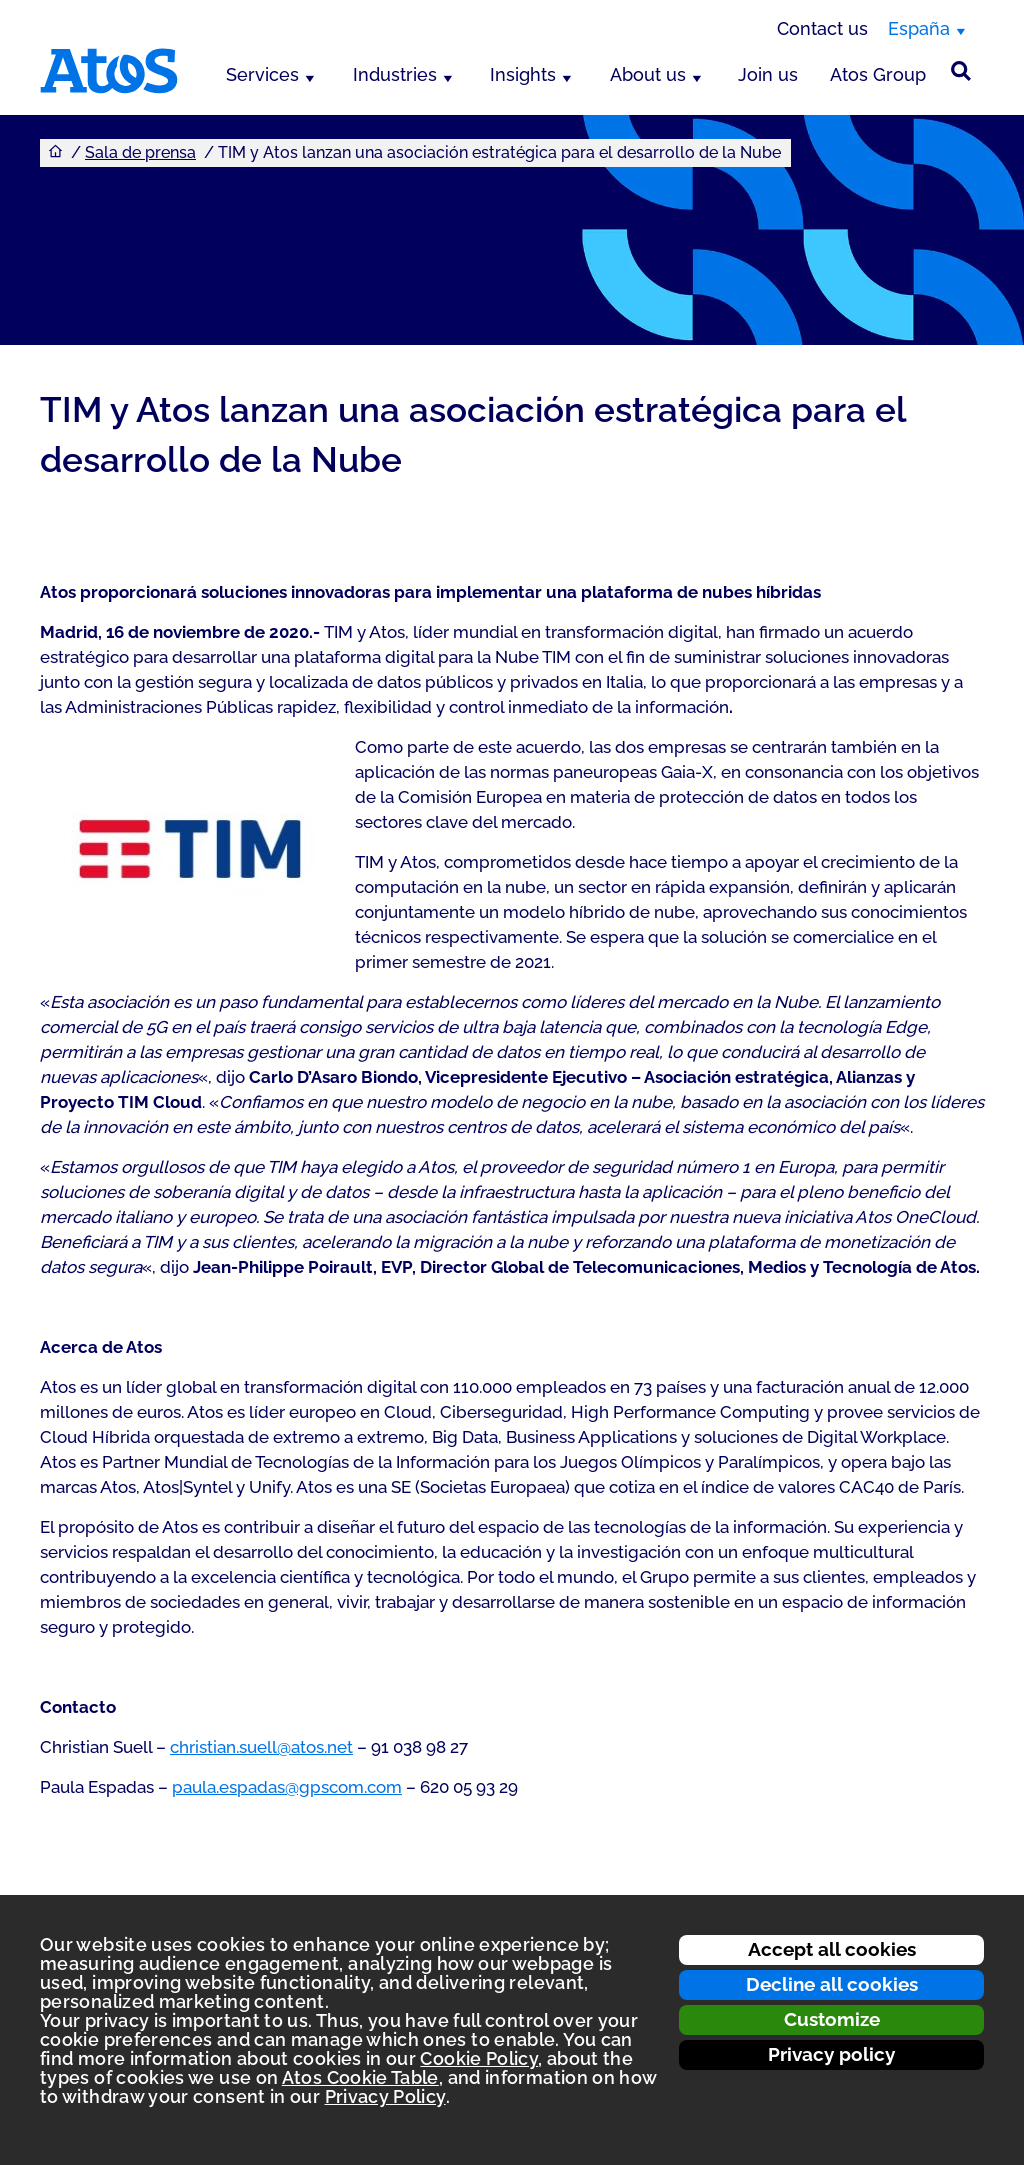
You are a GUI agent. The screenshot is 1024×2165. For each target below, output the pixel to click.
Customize (832, 2019)
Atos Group (878, 74)
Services (262, 74)
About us (648, 74)
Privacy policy (831, 2054)
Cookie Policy (479, 2058)
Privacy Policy (385, 2096)
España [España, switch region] (919, 28)
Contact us (822, 28)
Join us (768, 74)
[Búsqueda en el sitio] (961, 71)
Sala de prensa (140, 152)
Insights (523, 74)
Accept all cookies (832, 1949)
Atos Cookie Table (360, 2077)
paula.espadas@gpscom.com (287, 1787)
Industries (395, 74)
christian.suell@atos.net (261, 1747)
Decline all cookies (832, 1984)
